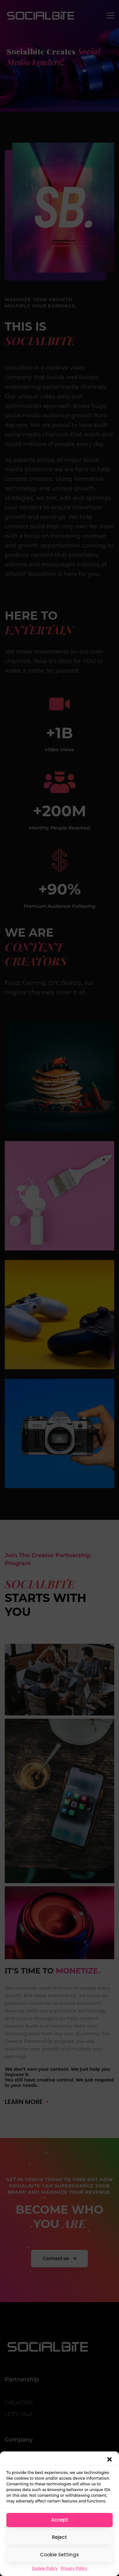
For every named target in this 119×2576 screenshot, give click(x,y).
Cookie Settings (59, 2554)
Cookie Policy (44, 2568)
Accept (59, 2519)
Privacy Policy (74, 2568)
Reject (59, 2537)
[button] (109, 2459)
